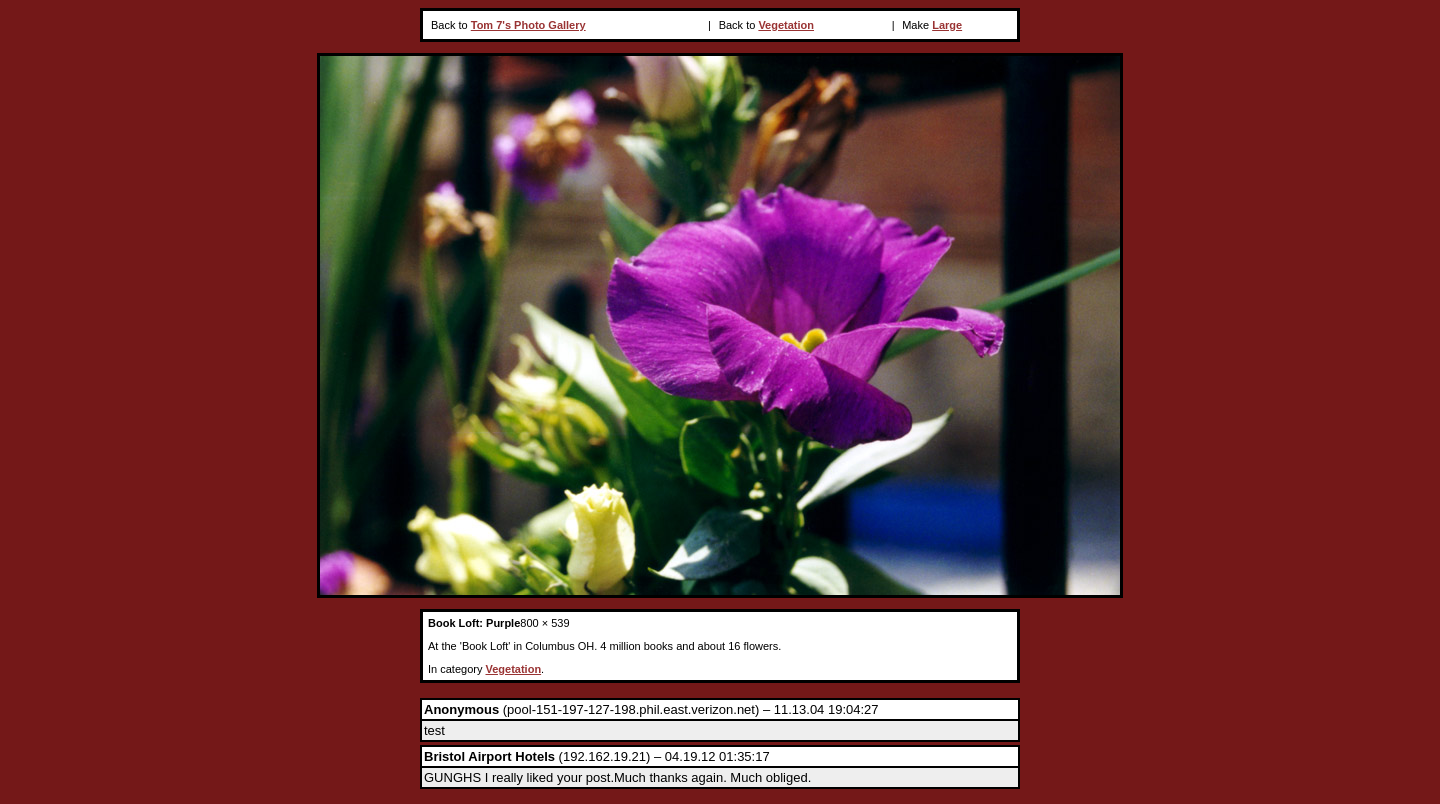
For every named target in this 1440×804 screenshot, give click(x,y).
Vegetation (786, 25)
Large (947, 25)
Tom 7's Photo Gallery (528, 25)
